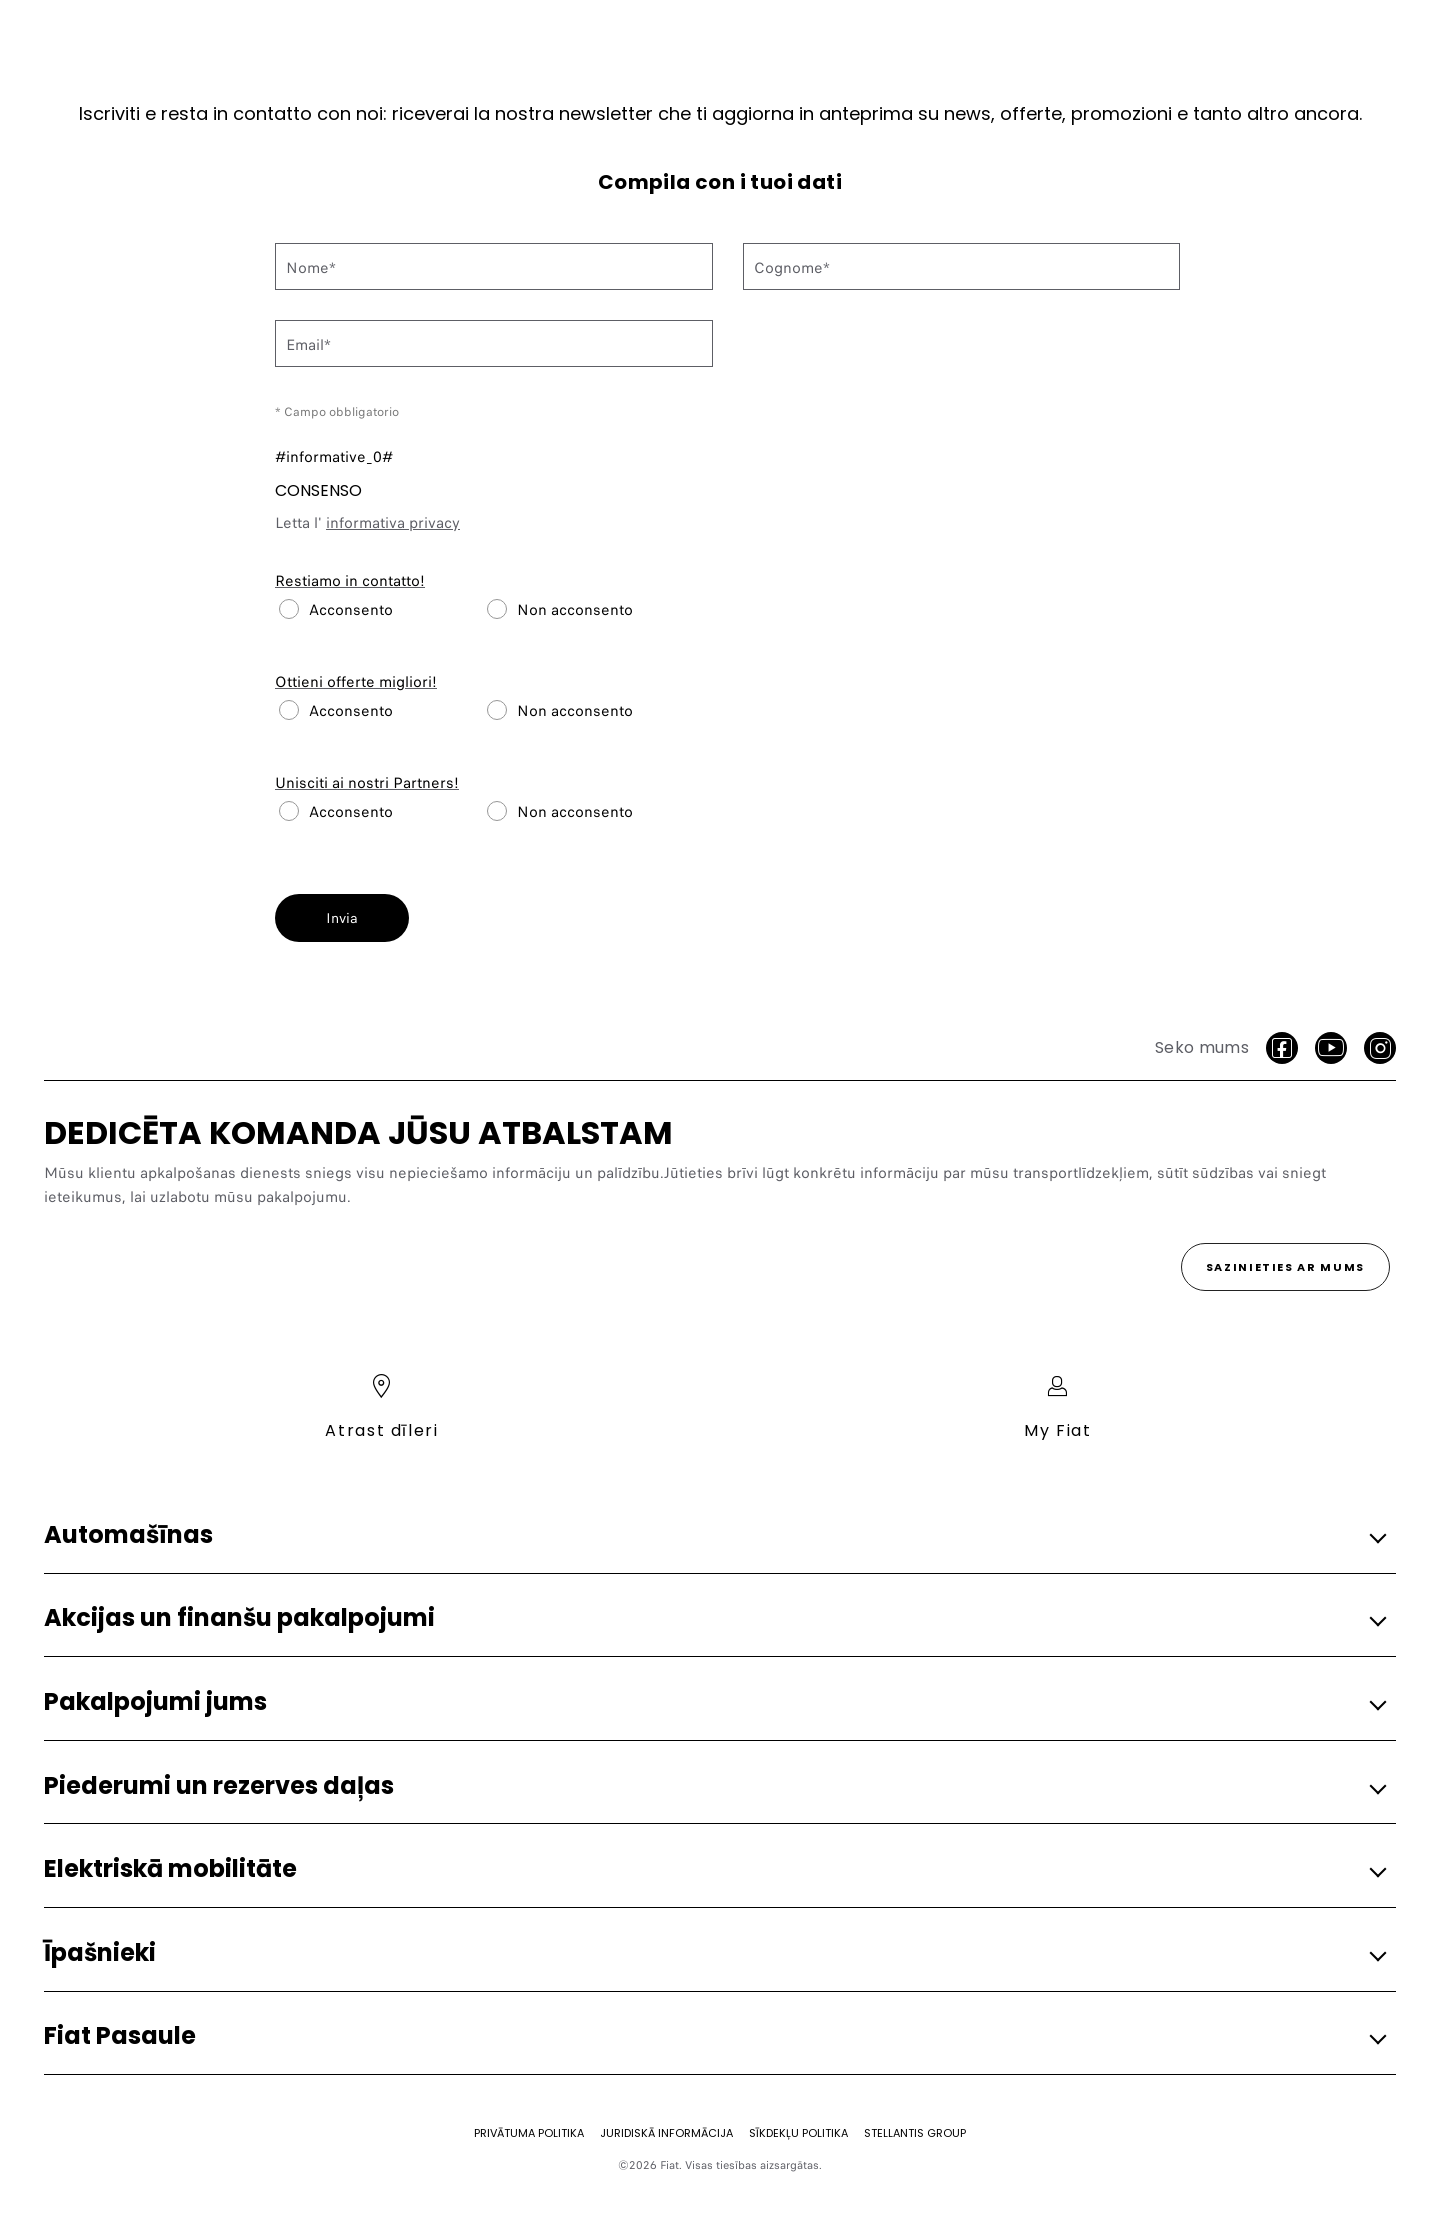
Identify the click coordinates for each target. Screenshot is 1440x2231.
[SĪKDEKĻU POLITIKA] (798, 2133)
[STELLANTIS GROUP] (915, 2133)
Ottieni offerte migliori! (356, 682)
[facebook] (1282, 1048)
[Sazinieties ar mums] (1285, 1267)
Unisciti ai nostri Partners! (367, 783)
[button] (714, 1535)
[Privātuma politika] (529, 2133)
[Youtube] (1331, 1048)
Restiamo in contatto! (350, 581)
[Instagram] (1380, 1048)
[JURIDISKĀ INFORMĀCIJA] (666, 2133)
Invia (342, 918)
